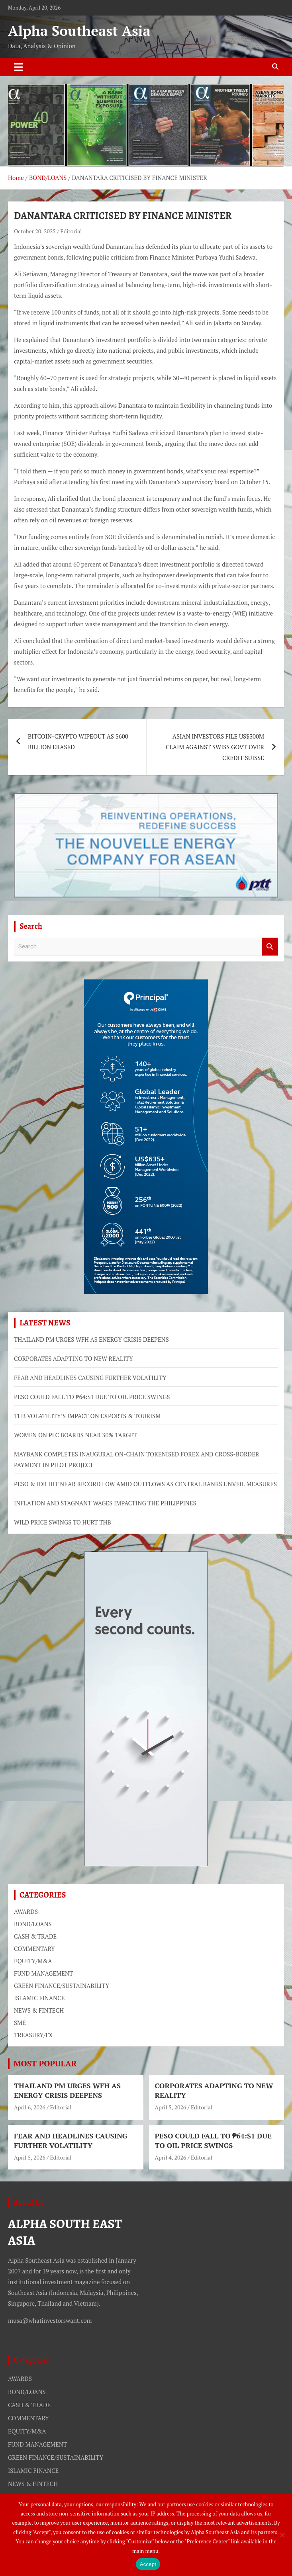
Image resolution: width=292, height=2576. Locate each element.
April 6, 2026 (29, 2107)
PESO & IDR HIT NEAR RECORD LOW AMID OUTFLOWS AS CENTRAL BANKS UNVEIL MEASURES (145, 1484)
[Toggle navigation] (18, 67)
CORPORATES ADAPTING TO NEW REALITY (73, 1358)
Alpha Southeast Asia (79, 30)
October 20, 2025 (35, 231)
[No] (282, 2535)
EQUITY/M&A (33, 1961)
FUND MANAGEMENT (43, 1973)
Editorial (71, 231)
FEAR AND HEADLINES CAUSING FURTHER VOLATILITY (90, 1378)
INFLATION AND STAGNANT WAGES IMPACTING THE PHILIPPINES (105, 1503)
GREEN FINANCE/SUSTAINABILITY (61, 1986)
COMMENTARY (34, 1949)
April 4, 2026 (170, 2157)
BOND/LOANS (33, 1924)
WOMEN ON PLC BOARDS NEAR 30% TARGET (75, 1435)
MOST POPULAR (45, 2063)
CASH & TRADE (35, 1936)
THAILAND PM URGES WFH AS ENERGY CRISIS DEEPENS (91, 1339)
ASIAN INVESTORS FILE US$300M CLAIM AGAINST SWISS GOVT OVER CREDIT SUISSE (215, 747)
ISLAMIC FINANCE (39, 1998)
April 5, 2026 (170, 2107)
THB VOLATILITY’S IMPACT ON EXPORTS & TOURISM (87, 1416)
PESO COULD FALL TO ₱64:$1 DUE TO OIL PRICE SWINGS (92, 1397)
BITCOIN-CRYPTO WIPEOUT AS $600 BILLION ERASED (78, 741)
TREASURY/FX (33, 2035)
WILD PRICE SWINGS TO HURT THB (62, 1522)
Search (270, 947)
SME (20, 2023)
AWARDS (26, 1911)
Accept (148, 2564)
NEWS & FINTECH (39, 2010)
